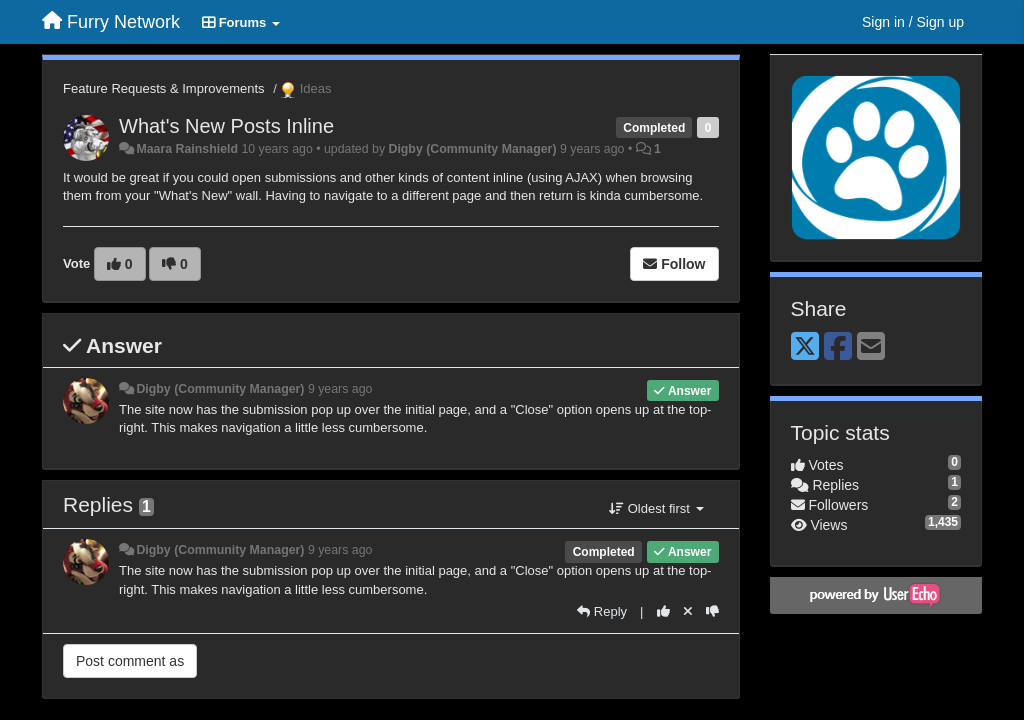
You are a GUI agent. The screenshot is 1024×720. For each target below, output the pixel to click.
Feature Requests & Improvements (164, 88)
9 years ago (340, 389)
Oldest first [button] (656, 508)
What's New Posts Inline (226, 126)
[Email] (871, 347)
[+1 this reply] (663, 611)
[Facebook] (838, 347)
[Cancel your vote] (688, 611)
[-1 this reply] (712, 611)
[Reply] (602, 611)
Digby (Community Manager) (472, 149)
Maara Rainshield (187, 149)
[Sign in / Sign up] (913, 22)
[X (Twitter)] (805, 347)
